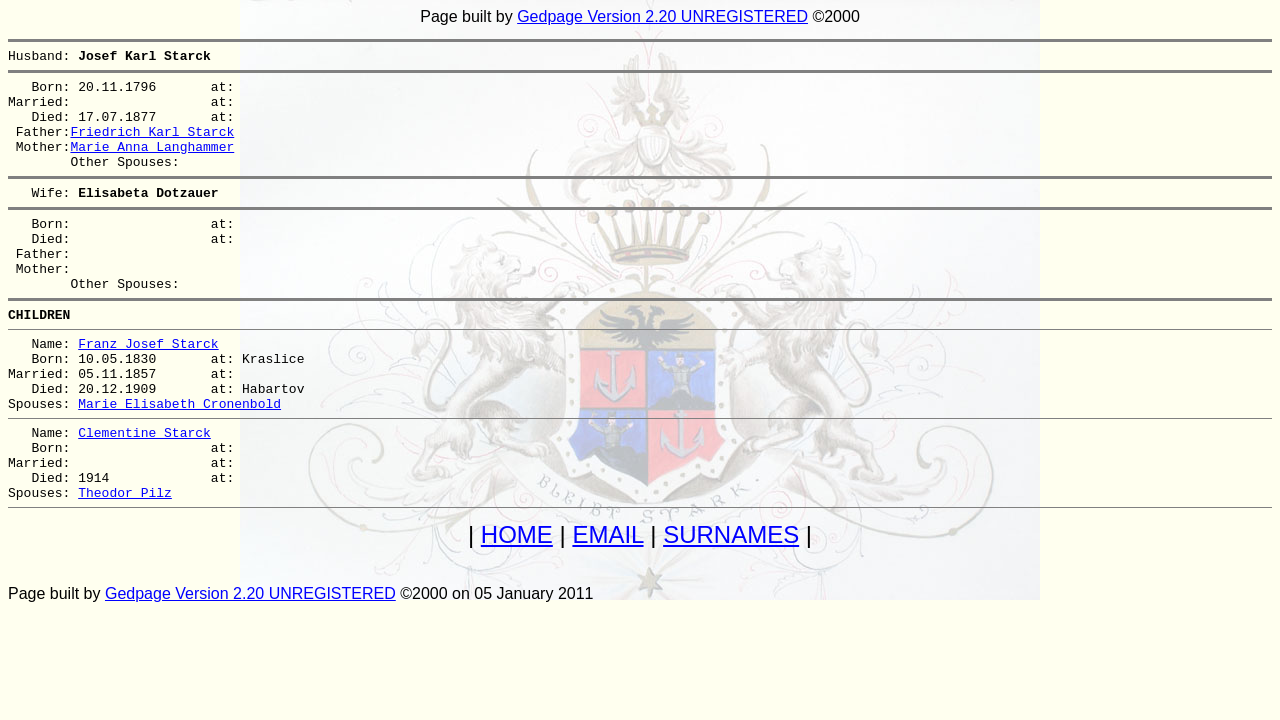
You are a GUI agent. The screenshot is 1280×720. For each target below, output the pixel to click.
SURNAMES (731, 606)
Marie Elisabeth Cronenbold (179, 460)
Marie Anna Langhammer (152, 164)
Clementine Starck (144, 492)
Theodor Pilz (125, 564)
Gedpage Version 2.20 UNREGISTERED (662, 16)
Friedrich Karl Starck (152, 146)
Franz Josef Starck (148, 388)
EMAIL (607, 606)
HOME (517, 606)
